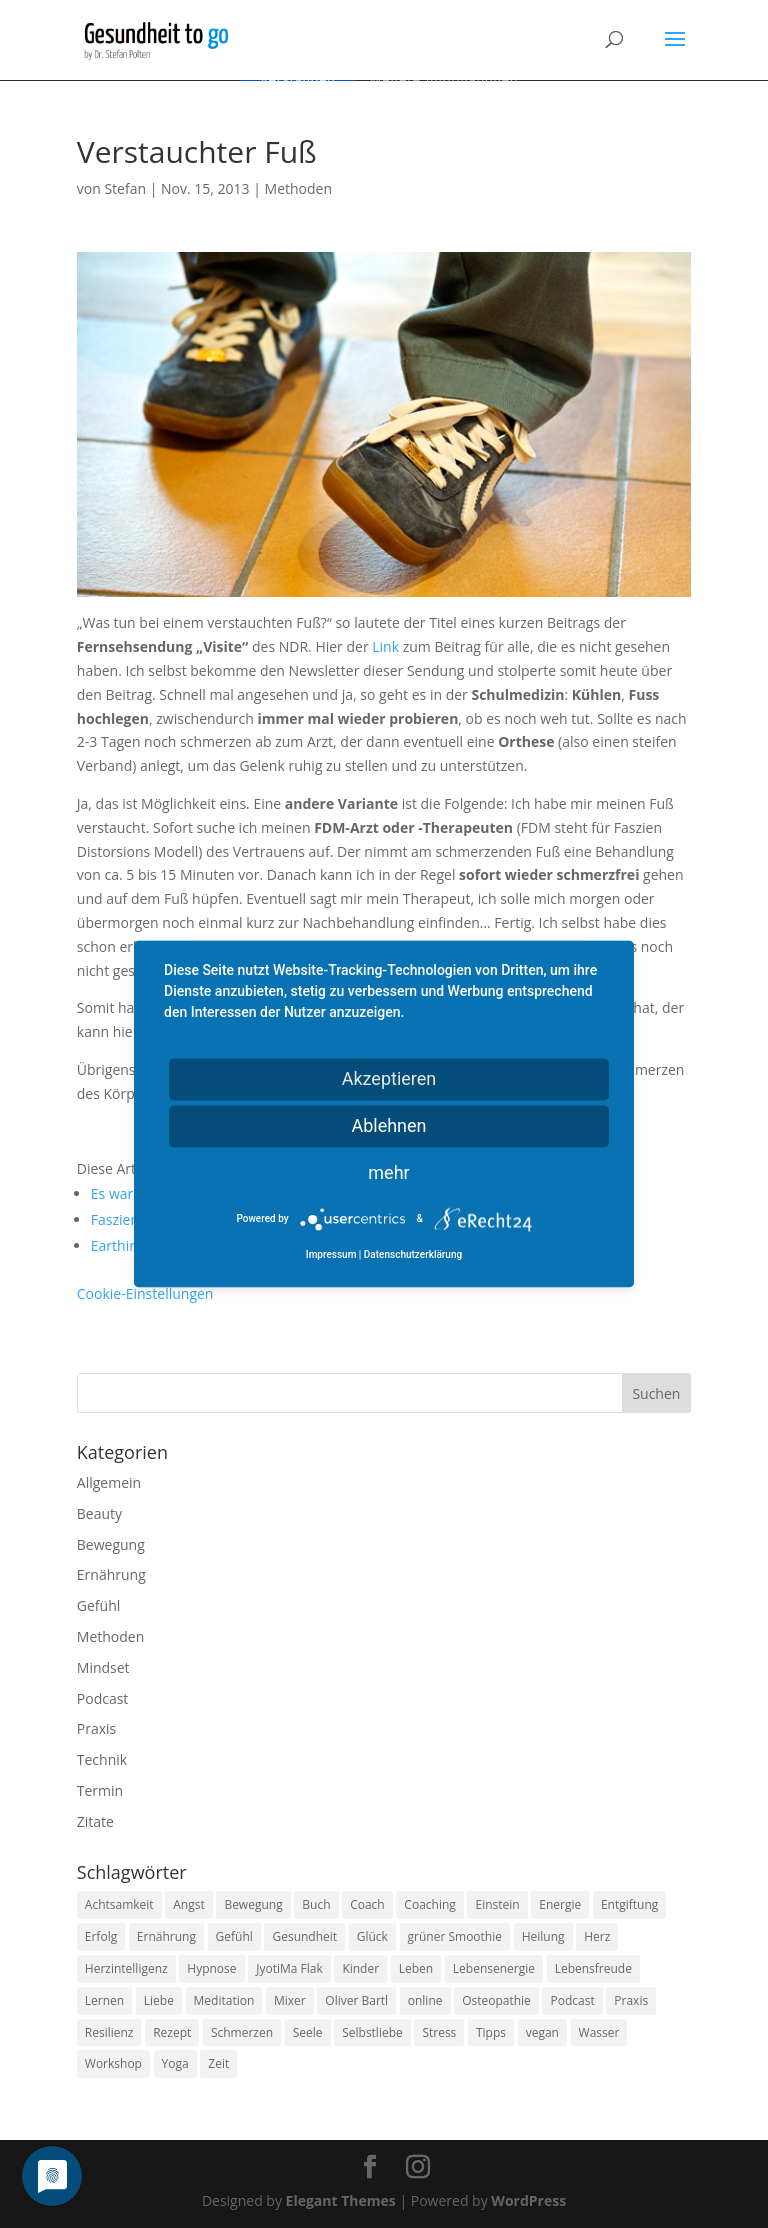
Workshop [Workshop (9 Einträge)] (113, 2063)
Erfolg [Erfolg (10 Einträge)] (101, 1936)
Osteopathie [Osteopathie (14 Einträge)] (496, 2000)
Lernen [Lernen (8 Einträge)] (104, 2000)
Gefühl (98, 1605)
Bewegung (111, 1544)
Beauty (99, 1513)
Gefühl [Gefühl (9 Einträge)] (234, 1936)
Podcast (103, 1698)
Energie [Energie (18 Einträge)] (560, 1904)
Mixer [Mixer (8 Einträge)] (290, 2000)
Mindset (103, 1667)
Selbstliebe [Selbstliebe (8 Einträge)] (372, 2032)
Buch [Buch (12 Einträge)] (316, 1904)
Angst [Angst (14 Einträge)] (188, 1904)
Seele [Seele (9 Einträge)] (308, 2032)
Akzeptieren (389, 1078)
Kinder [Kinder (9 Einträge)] (360, 1968)
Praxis (96, 1728)
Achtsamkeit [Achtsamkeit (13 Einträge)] (119, 1904)
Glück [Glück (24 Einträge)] (372, 1936)
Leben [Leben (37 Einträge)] (416, 1968)
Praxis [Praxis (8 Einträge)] (631, 2000)
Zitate (95, 1821)
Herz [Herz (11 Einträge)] (597, 1936)
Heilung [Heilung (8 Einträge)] (543, 1936)
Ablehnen (388, 1125)
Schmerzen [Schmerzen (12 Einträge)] (242, 2032)
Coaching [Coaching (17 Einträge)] (429, 1904)
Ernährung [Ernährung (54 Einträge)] (166, 1936)
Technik (102, 1759)
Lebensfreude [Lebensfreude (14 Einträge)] (593, 1968)
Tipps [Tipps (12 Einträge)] (491, 2032)
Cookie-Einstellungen (145, 1293)
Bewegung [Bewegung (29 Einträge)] (253, 1904)
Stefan (125, 188)
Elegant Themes (341, 2200)
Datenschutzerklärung (413, 1255)
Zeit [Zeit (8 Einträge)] (218, 2063)
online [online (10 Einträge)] (425, 2000)
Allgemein (109, 1482)
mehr (388, 1172)
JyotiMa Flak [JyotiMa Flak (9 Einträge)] (289, 1968)
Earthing (118, 1245)
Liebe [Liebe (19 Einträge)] (159, 2000)
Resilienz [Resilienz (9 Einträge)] (109, 2032)
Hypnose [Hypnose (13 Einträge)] (211, 1968)
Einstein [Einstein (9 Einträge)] (497, 1904)
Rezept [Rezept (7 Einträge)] (172, 2032)
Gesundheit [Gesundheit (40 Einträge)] (304, 1936)
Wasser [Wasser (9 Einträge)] (599, 2032)
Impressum (331, 1255)
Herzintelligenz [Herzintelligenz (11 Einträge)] (126, 1968)
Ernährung (111, 1574)
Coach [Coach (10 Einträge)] (367, 1904)
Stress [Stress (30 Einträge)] (439, 2032)
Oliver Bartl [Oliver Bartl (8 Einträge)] (356, 2000)
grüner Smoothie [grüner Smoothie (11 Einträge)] (455, 1936)
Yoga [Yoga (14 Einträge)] (175, 2063)
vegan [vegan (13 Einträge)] (542, 2032)
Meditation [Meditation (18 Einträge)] (224, 2000)
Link (385, 646)
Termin (100, 1790)
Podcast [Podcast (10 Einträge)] (572, 2000)
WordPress (528, 2200)
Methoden (298, 188)
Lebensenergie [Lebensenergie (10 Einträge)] (494, 1968)
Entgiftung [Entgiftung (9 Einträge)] (629, 1904)
